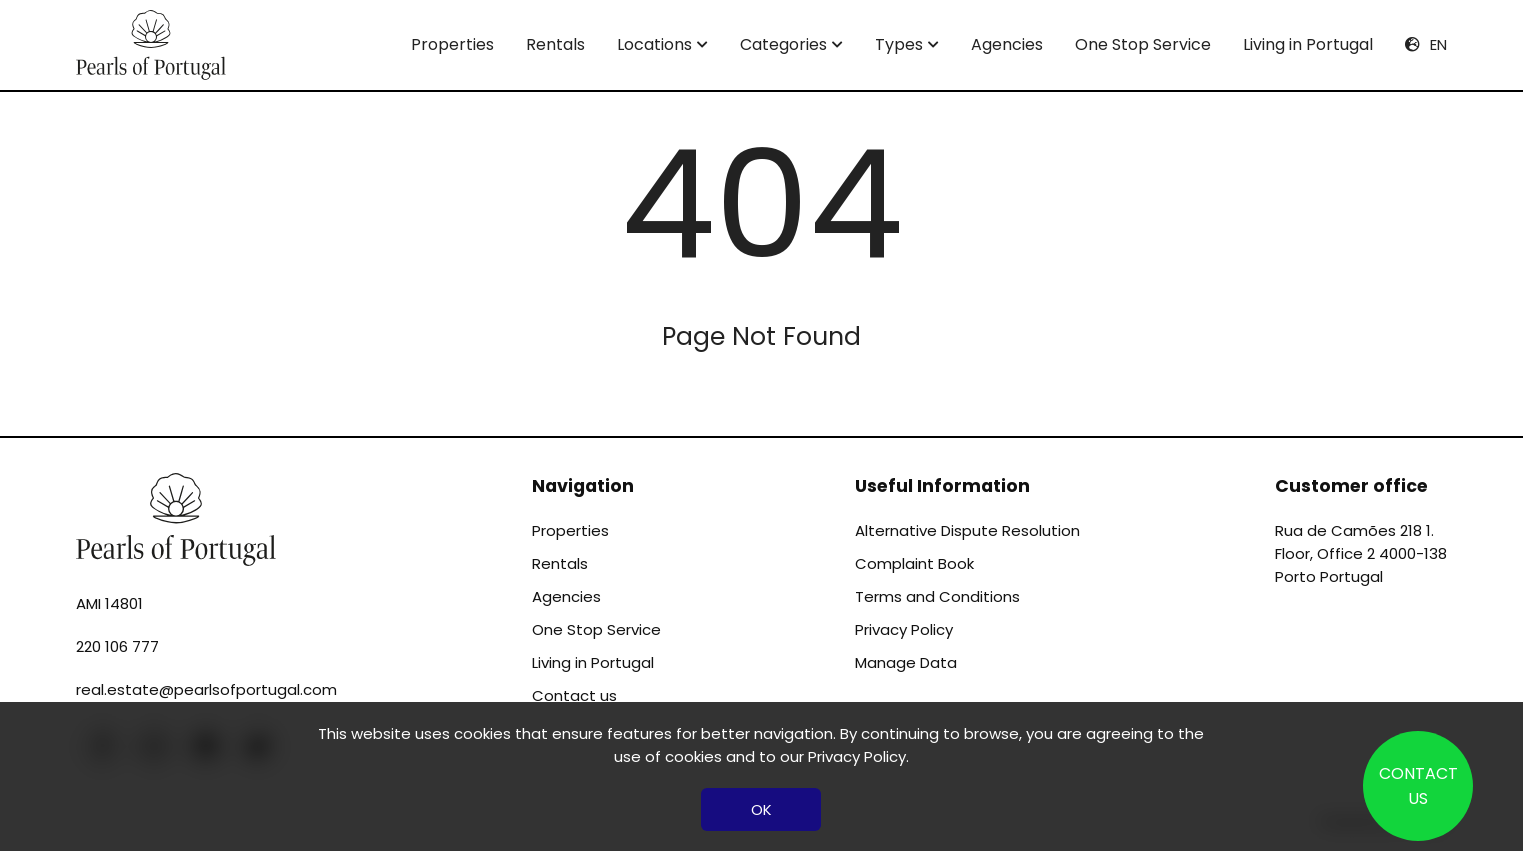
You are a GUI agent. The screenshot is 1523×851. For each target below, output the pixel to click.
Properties (452, 44)
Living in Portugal (1308, 44)
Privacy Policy (904, 629)
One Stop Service (1143, 44)
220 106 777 (117, 646)
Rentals (555, 44)
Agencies (1007, 44)
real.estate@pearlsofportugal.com (206, 689)
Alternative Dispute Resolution (967, 530)
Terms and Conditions (937, 596)
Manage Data (906, 662)
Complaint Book (914, 563)
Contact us (574, 695)
